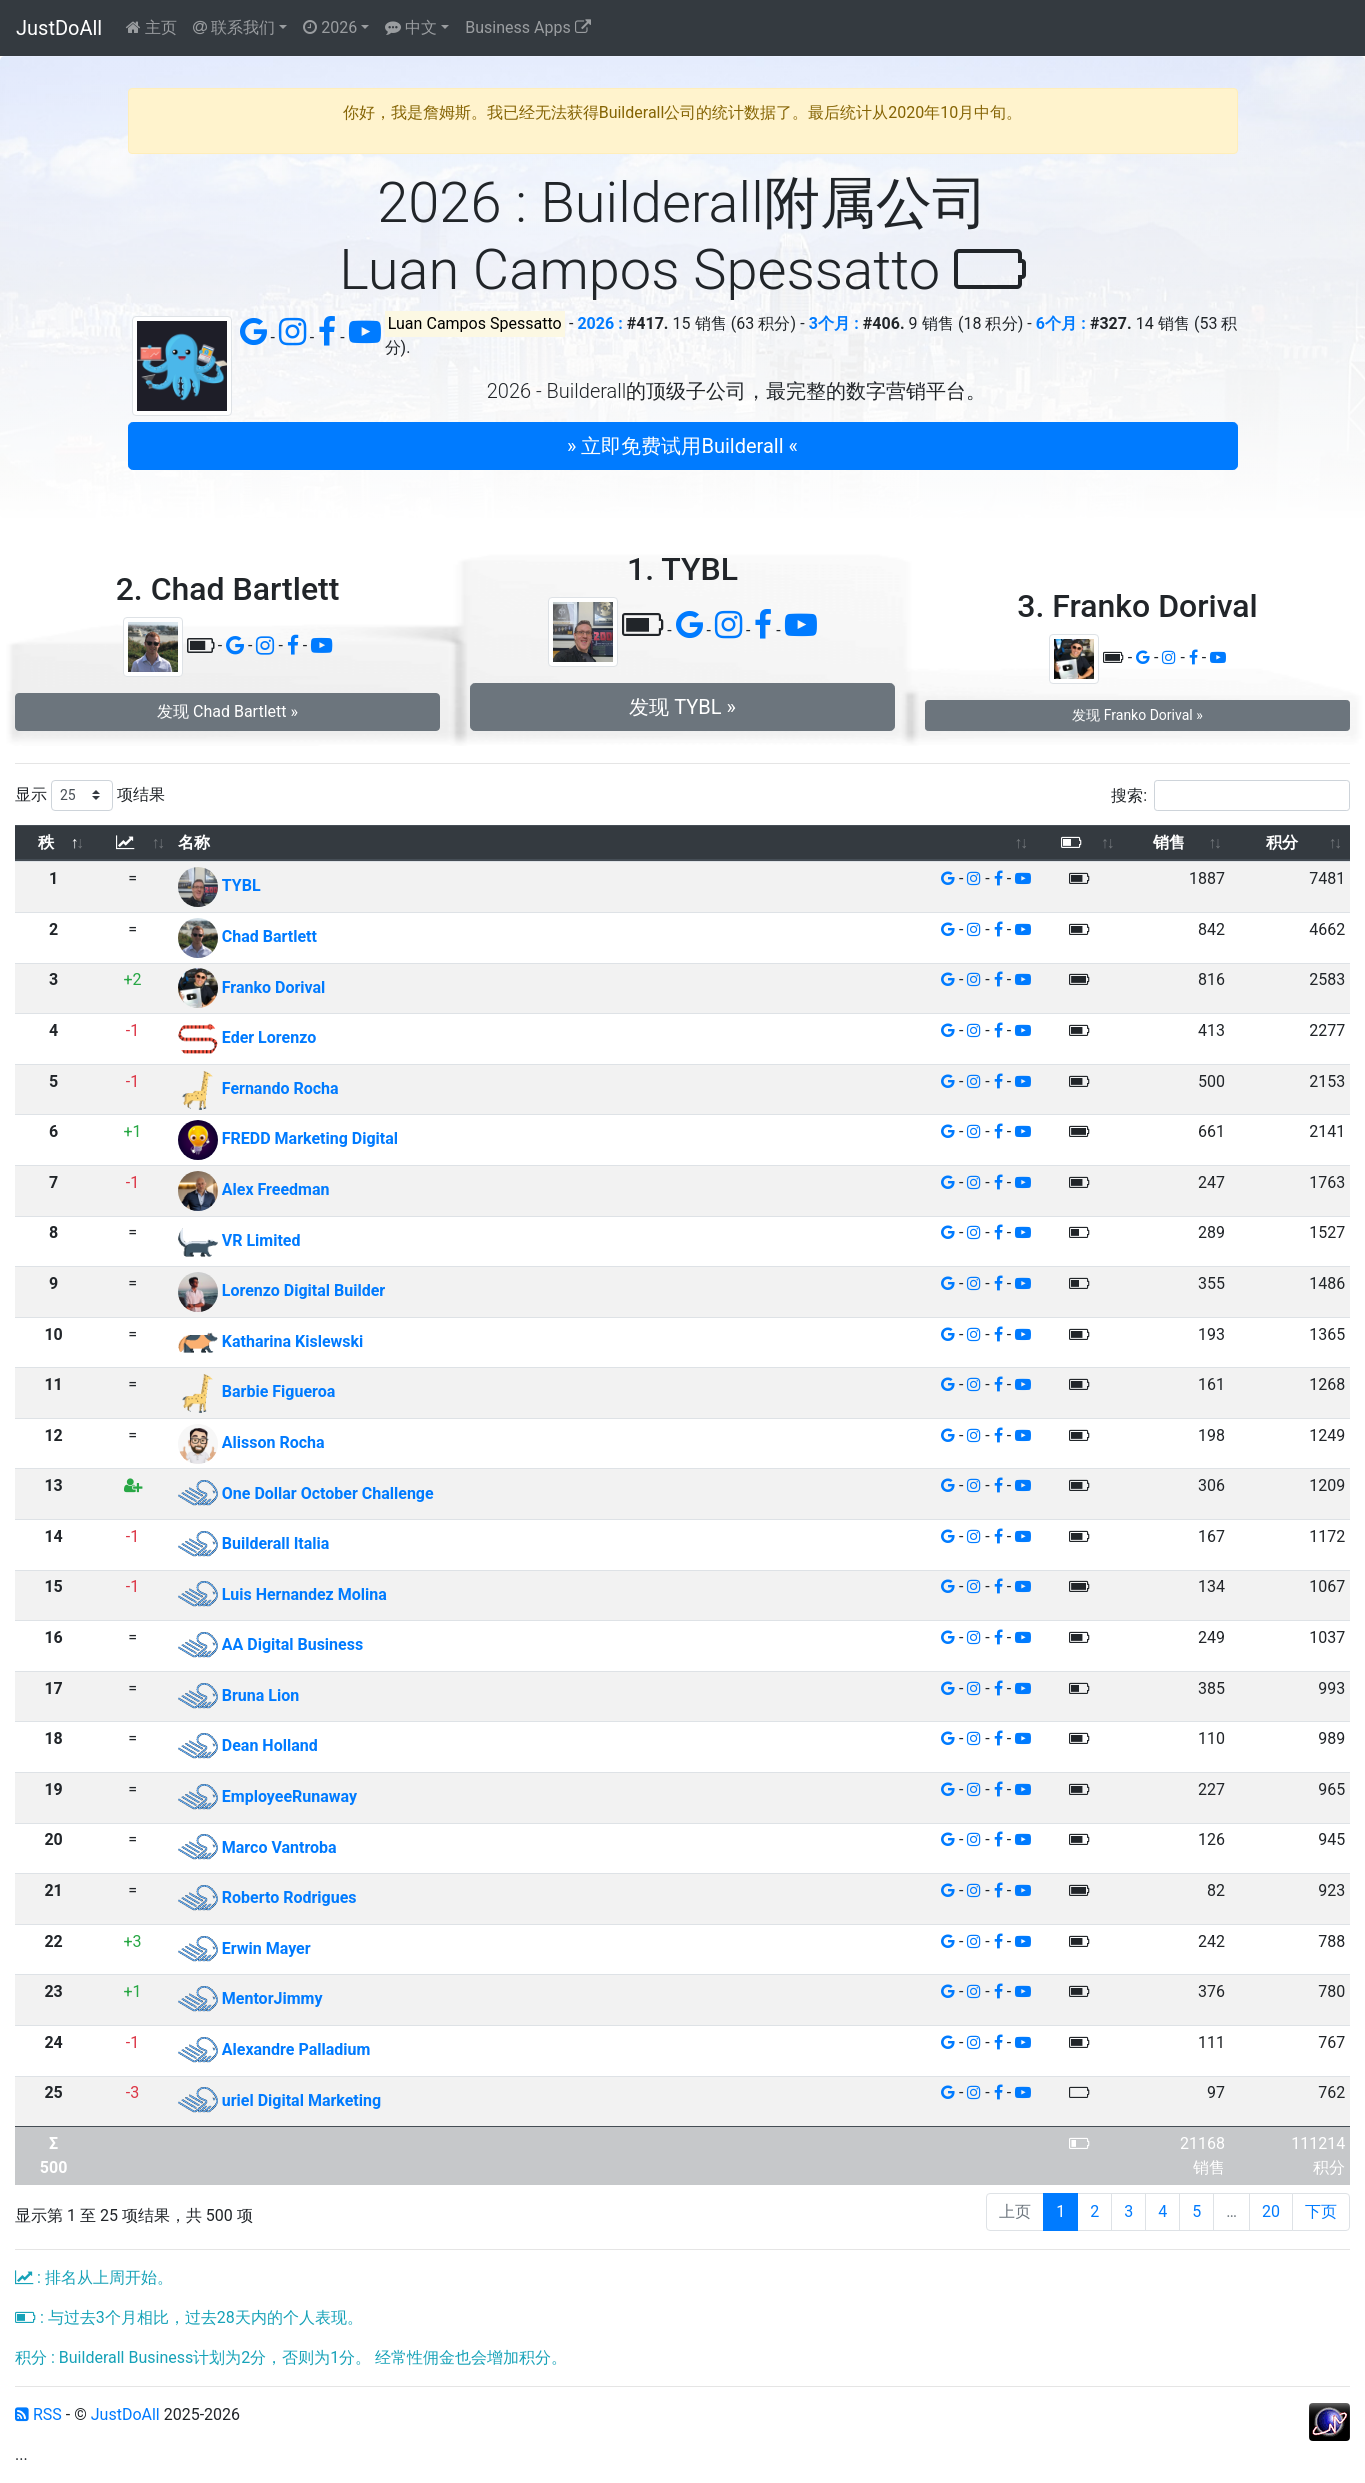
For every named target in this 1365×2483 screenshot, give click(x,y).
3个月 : (834, 323)
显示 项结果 (90, 795)
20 (1271, 2211)
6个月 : (1061, 323)
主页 (151, 27)
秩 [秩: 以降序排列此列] (46, 842)
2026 (330, 27)
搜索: (1230, 795)
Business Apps (527, 27)
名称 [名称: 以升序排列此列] (194, 842)
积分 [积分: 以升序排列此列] (1282, 842)
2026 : (599, 323)
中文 (411, 27)
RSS (38, 2414)
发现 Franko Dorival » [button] (1137, 715)
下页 (1321, 2211)
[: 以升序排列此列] (132, 843)
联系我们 (234, 27)
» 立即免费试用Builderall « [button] (682, 446)
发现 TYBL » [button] (682, 707)
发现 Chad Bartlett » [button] (227, 711)
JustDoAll (59, 28)
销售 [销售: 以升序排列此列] (1169, 842)
